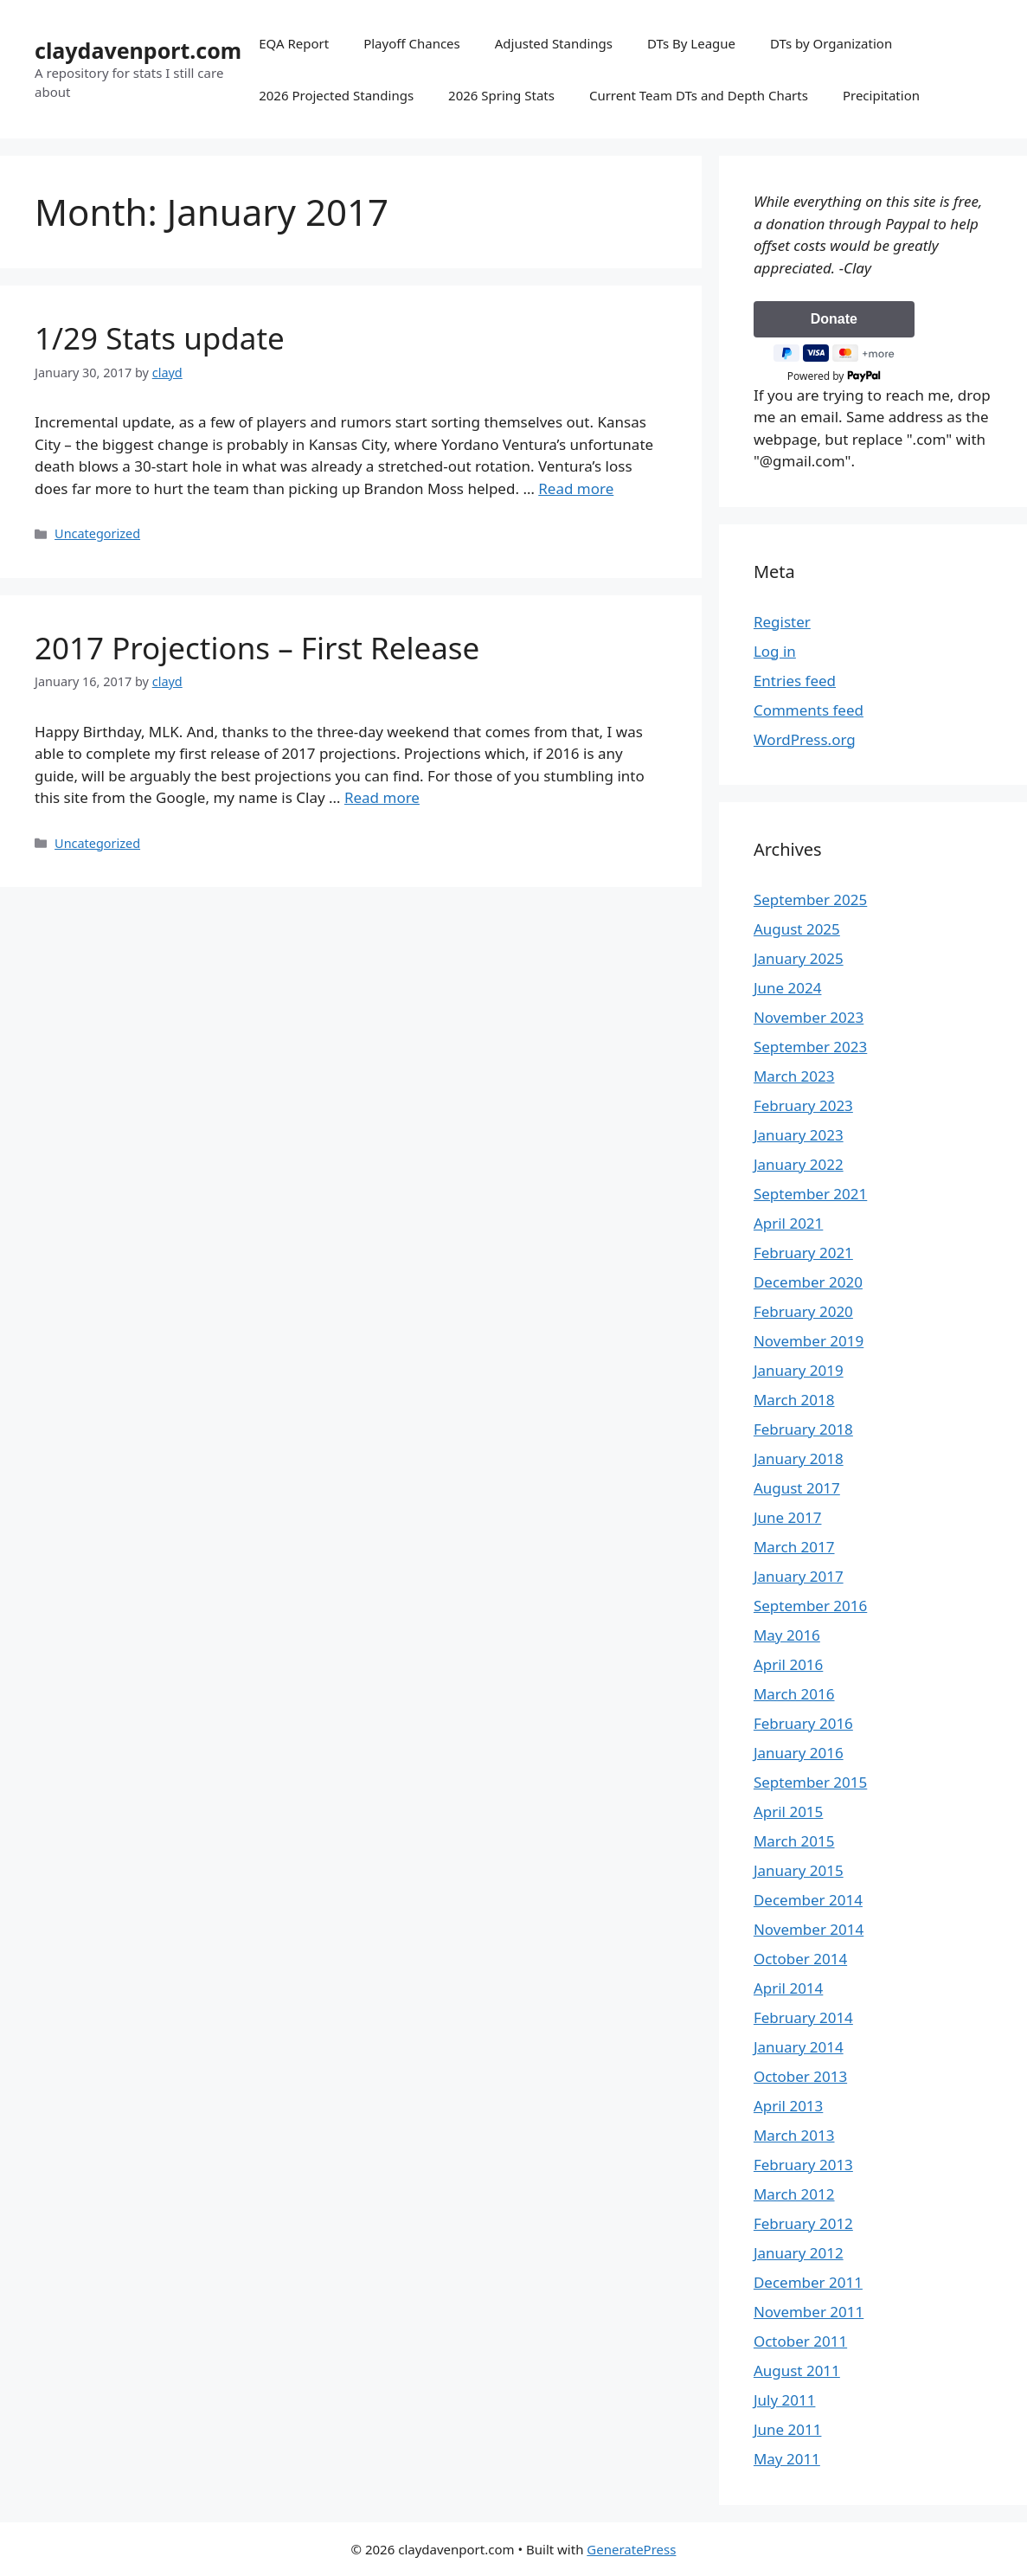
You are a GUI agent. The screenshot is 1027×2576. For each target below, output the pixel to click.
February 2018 (803, 1429)
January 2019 (799, 1370)
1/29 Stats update (160, 338)
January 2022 (799, 1164)
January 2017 (799, 1576)
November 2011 (808, 2312)
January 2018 (799, 1458)
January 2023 (799, 1135)
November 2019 (808, 1341)
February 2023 (803, 1105)
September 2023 (810, 1047)
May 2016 (787, 1635)
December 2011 (808, 2282)
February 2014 (803, 2017)
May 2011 (787, 2459)
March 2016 (794, 1694)
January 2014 (799, 2047)
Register (782, 622)
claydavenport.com (138, 50)
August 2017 (797, 1488)
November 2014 (808, 1929)
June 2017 (788, 1517)
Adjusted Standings (554, 43)
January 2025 (799, 958)
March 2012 (794, 2194)
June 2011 (788, 2429)
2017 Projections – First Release (257, 647)
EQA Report (294, 43)
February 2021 (803, 1252)
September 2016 (810, 1606)
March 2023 (794, 1076)
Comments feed (808, 710)
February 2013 (803, 2165)
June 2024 (788, 988)
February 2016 (803, 1723)
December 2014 (808, 1900)
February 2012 (803, 2223)
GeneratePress (631, 2549)
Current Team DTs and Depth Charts (698, 95)
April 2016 (788, 1664)
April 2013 (788, 2106)
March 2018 (794, 1400)
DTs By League (691, 43)
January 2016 (799, 1753)
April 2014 (788, 1988)
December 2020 (808, 1282)
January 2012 (799, 2253)
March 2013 (794, 2135)
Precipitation (881, 95)
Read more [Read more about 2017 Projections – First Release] (382, 797)
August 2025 (797, 929)
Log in (775, 651)
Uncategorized (97, 533)
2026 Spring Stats (501, 95)
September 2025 (810, 899)
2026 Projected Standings (336, 95)
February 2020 (803, 1311)
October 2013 (800, 2076)
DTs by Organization (831, 43)
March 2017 (794, 1547)
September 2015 (810, 1782)
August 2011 (797, 2370)
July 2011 (785, 2400)
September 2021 (810, 1194)
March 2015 (794, 1841)
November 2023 (808, 1017)
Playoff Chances (411, 43)
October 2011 (800, 2341)
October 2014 (800, 1959)
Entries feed (795, 681)
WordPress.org (805, 739)
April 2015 (788, 1811)
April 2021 (788, 1223)
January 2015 (799, 1870)
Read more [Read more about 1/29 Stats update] (575, 488)
